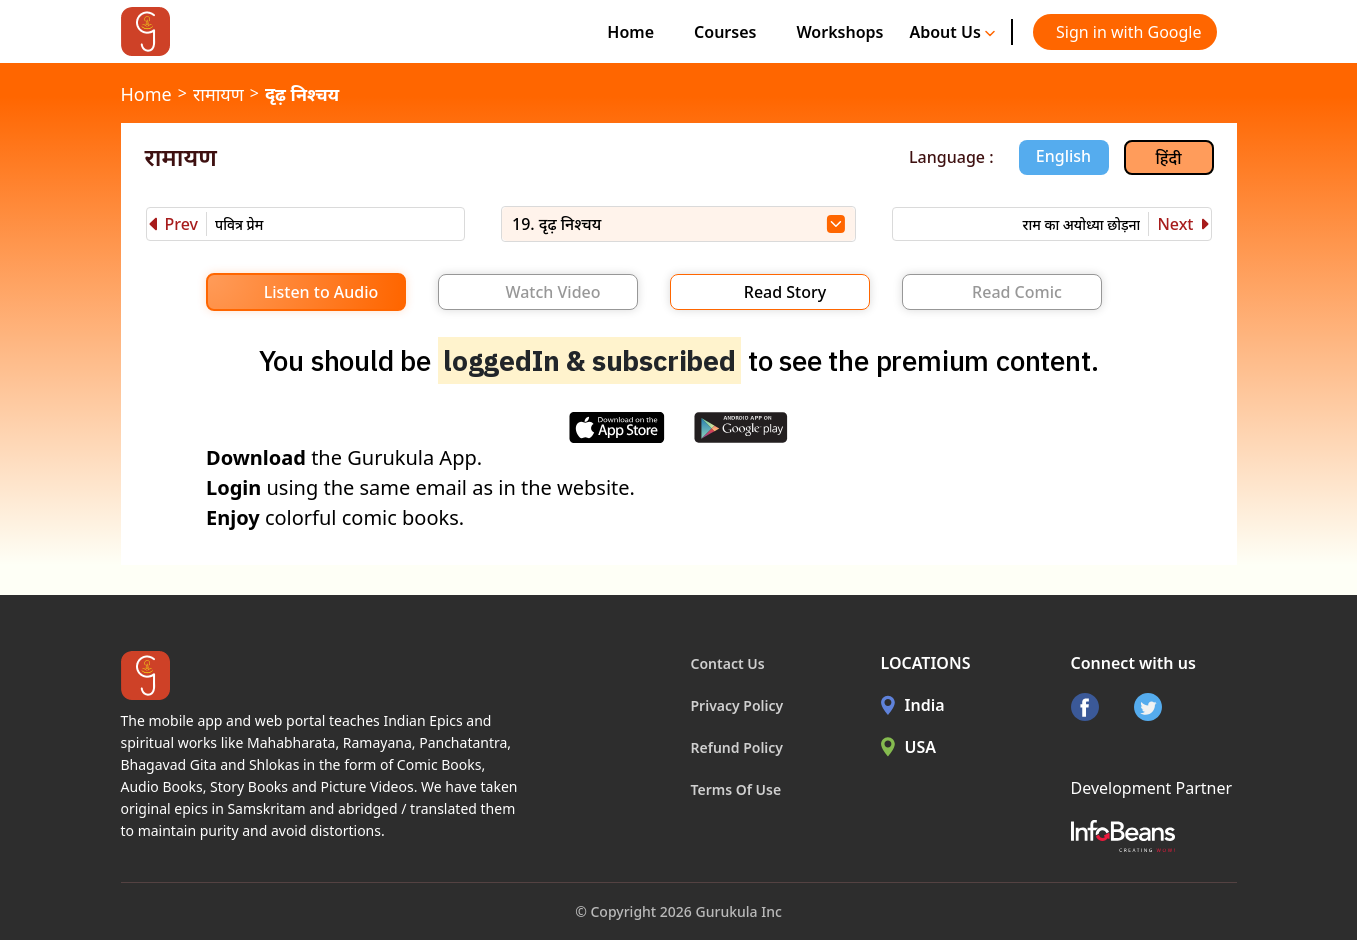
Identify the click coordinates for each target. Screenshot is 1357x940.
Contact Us (728, 663)
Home (630, 32)
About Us (952, 32)
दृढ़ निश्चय (302, 94)
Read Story (785, 292)
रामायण (218, 94)
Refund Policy (737, 747)
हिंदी (1169, 158)
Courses (725, 32)
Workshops (839, 32)
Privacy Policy (737, 705)
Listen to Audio (321, 292)
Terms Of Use (736, 789)
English (1063, 156)
